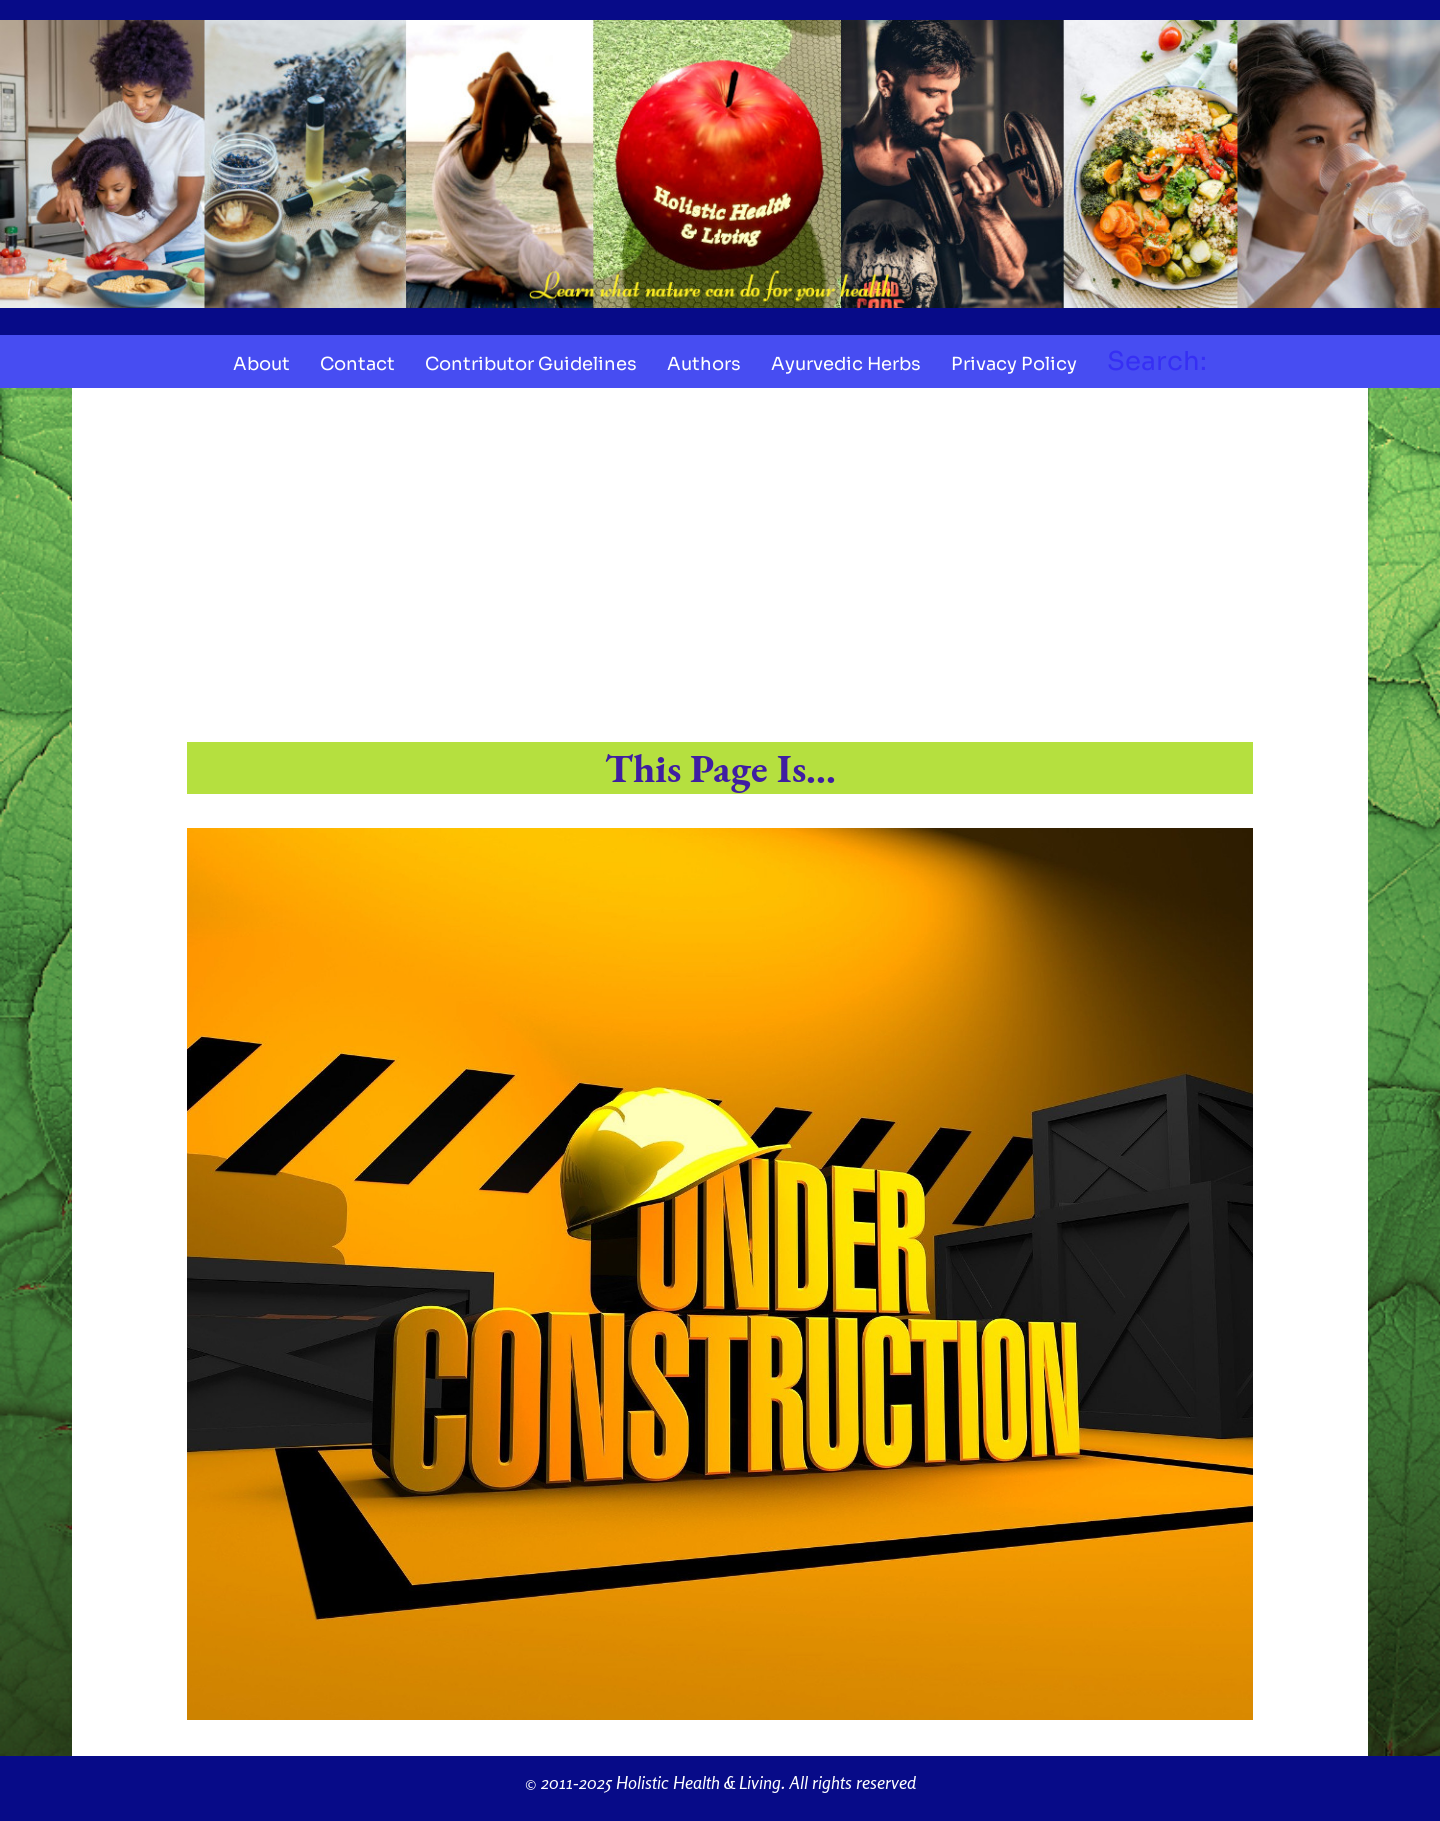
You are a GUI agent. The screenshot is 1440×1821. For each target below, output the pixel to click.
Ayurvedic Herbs (846, 364)
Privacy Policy (1014, 364)
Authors (704, 364)
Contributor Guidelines (531, 364)
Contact (357, 364)
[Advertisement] (720, 569)
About (261, 364)
